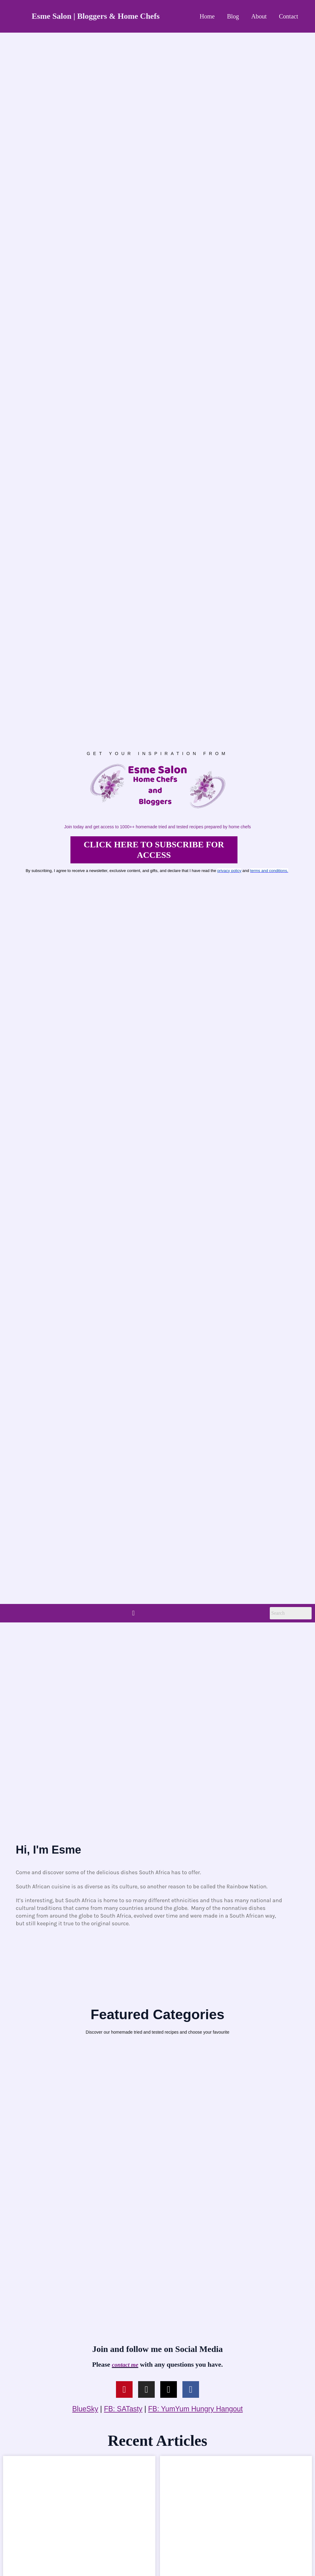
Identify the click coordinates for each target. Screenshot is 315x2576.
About (259, 16)
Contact (288, 16)
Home (207, 16)
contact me (125, 2364)
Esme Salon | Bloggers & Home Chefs (96, 16)
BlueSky (85, 2409)
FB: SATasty (123, 2409)
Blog (233, 16)
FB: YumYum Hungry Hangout (195, 2409)
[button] (133, 1613)
